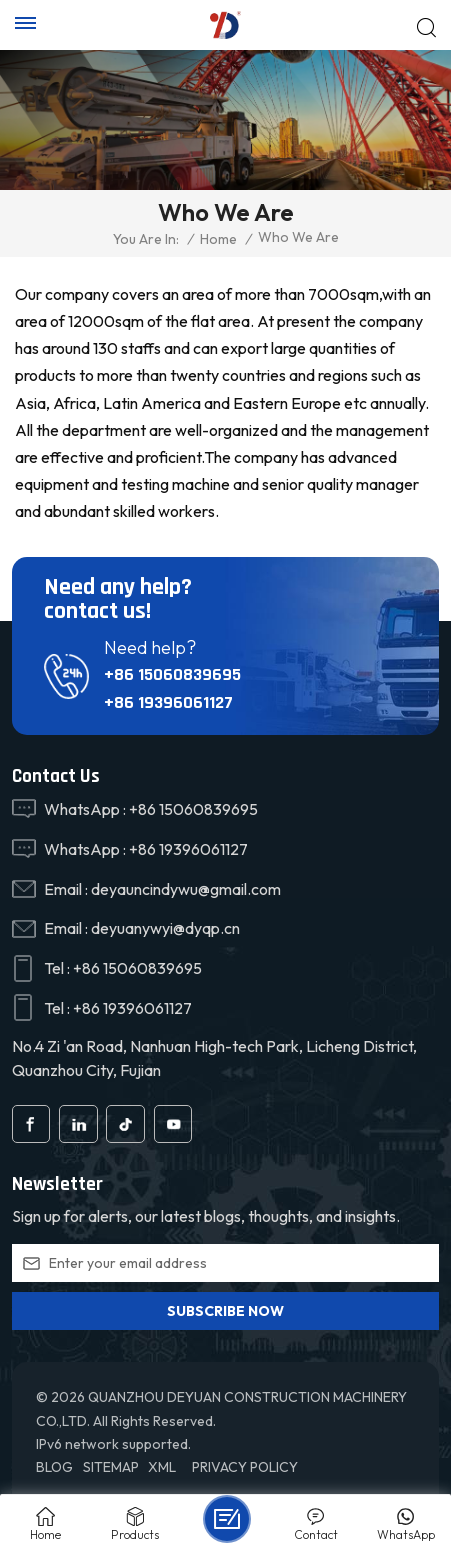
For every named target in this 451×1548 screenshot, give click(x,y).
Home (218, 239)
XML (162, 1467)
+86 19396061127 (168, 702)
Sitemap (111, 1467)
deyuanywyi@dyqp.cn (165, 928)
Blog (54, 1467)
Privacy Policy (245, 1467)
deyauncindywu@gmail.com (186, 889)
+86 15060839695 (172, 674)
